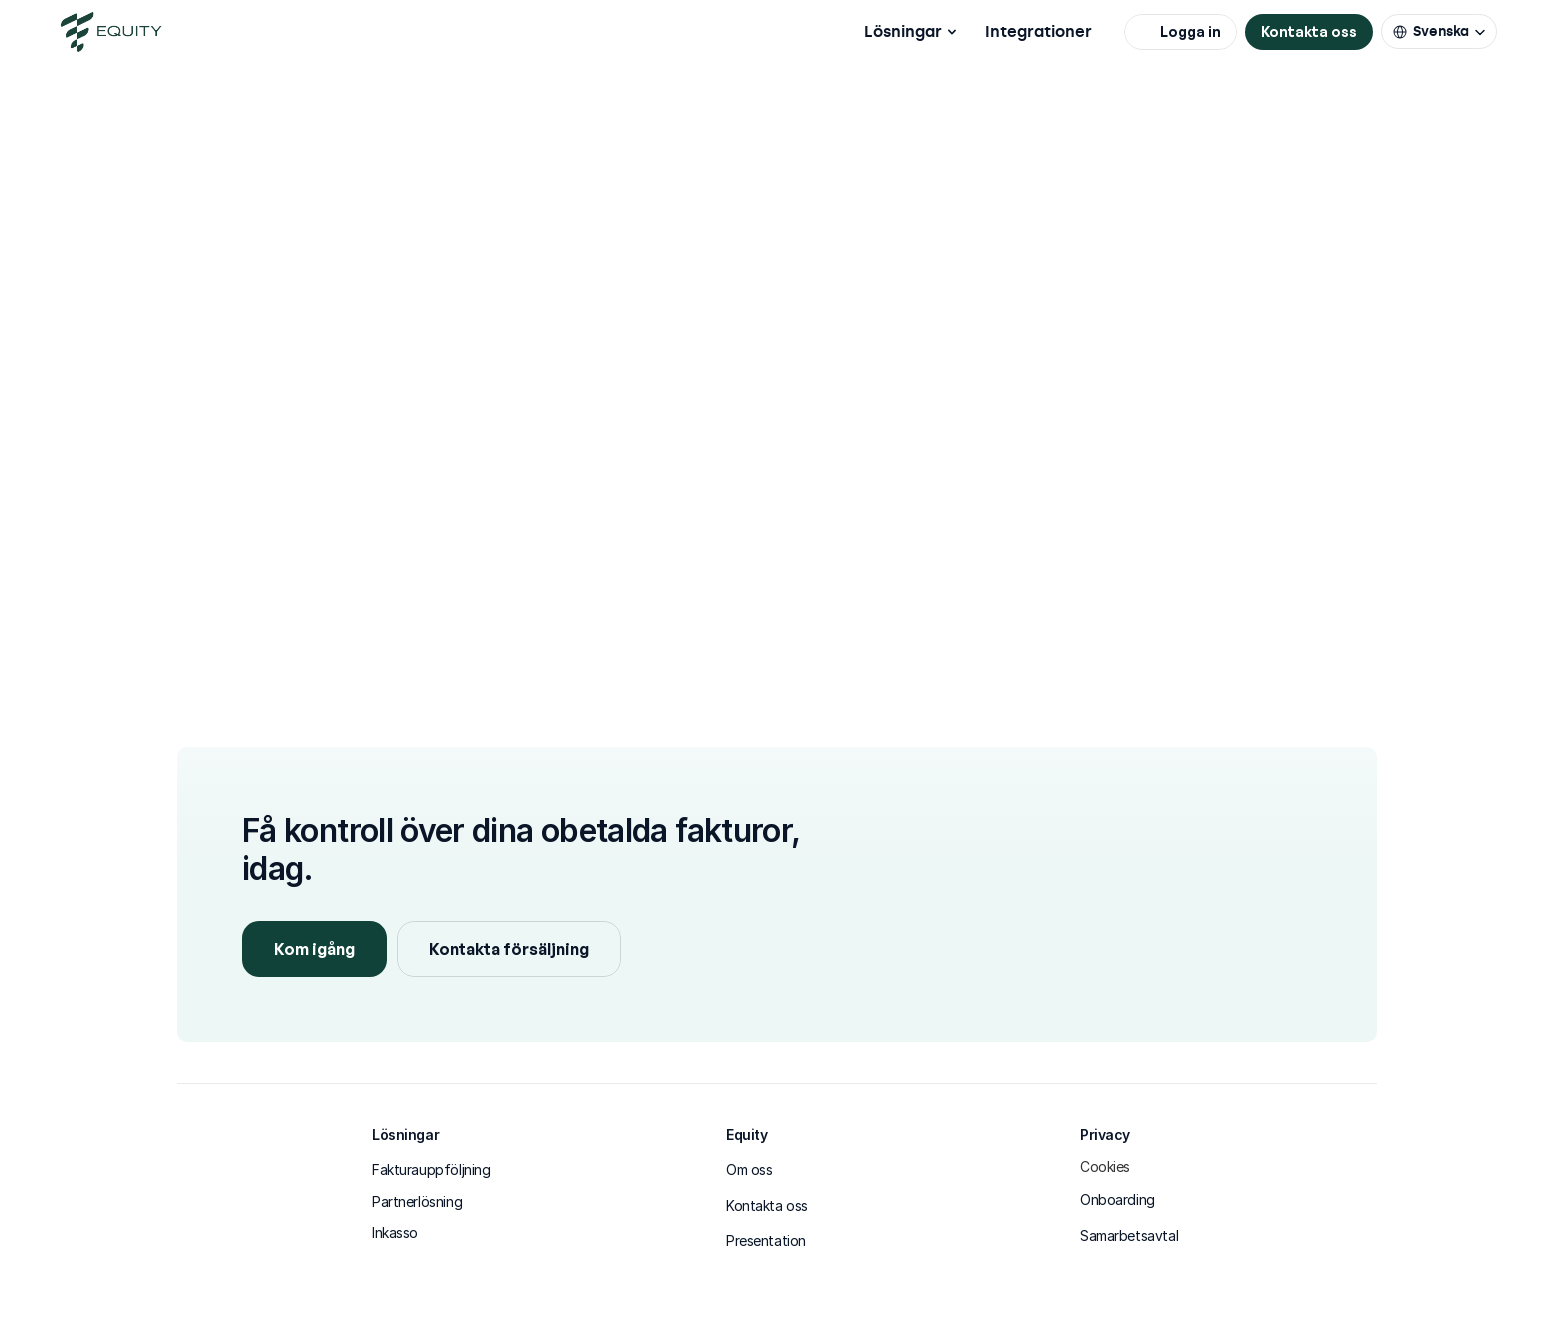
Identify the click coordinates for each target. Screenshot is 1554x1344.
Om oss (749, 1169)
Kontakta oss (767, 1205)
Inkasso (395, 1232)
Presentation (766, 1240)
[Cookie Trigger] (1105, 1167)
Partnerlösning (417, 1201)
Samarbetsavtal (1129, 1235)
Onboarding (1117, 1199)
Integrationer (1038, 31)
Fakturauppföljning (431, 1169)
